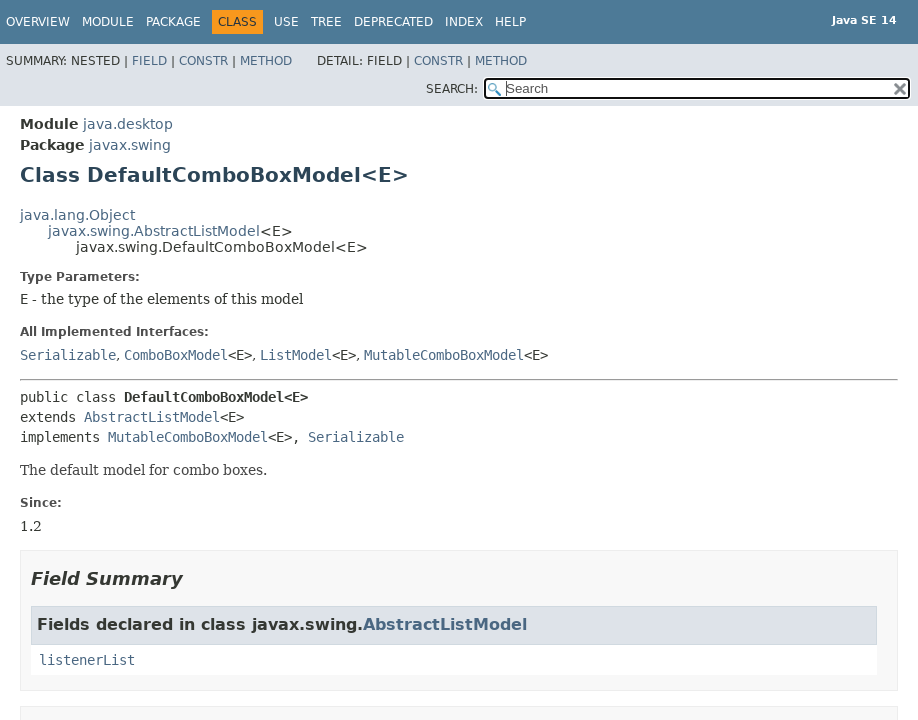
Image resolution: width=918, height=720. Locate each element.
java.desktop (128, 124)
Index (464, 22)
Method (266, 61)
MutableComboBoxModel (444, 355)
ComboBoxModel (176, 355)
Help (510, 22)
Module (108, 22)
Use (286, 22)
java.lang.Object (77, 215)
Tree (326, 22)
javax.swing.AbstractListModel (154, 231)
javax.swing (130, 145)
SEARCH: (452, 89)
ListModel (296, 355)
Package (173, 22)
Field (149, 61)
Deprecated (393, 22)
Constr (203, 61)
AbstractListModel (152, 417)
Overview (38, 22)
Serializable (68, 355)
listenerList (87, 660)
